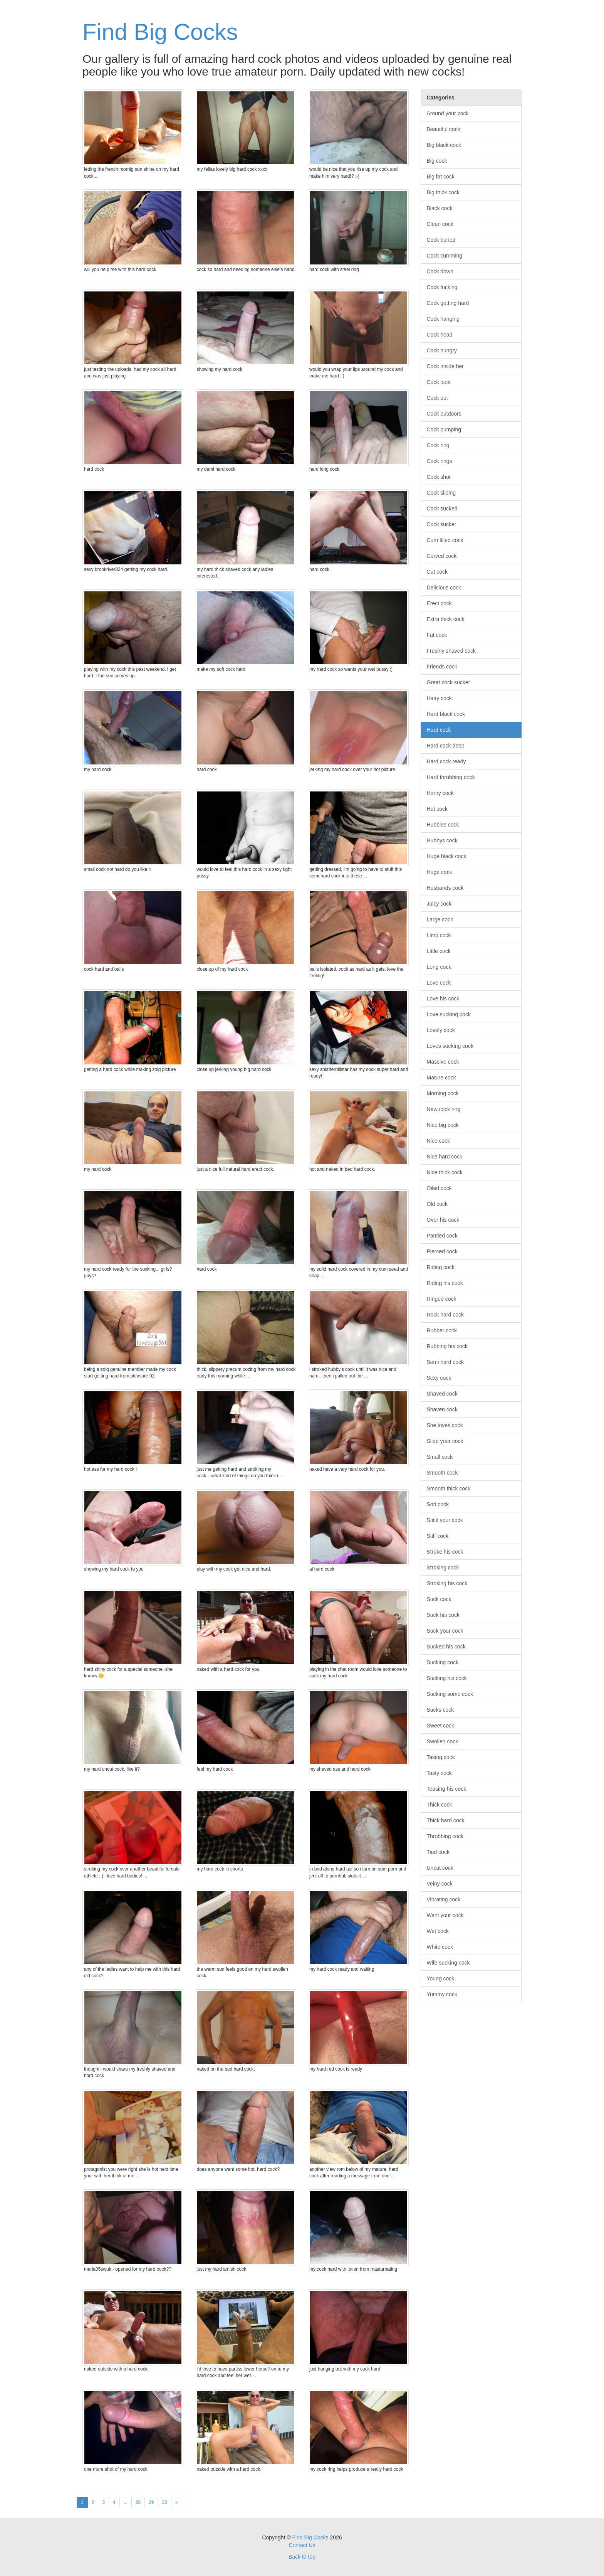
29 (151, 2502)
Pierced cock (442, 1251)
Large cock (440, 919)
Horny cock (440, 793)
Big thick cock (443, 192)
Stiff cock (438, 1536)
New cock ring (444, 1109)
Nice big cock (443, 1125)
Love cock (439, 983)
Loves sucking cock (450, 1046)
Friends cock (442, 666)
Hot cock (437, 809)
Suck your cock (445, 1631)
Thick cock (439, 1805)
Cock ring (438, 445)
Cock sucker (441, 524)
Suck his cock (443, 1615)
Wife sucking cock (448, 1963)
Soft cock (438, 1504)
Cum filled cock (445, 540)
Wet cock (438, 1931)
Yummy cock (442, 1994)
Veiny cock (440, 1884)
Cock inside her (445, 366)
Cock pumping (444, 429)
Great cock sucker (448, 682)
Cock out (437, 398)
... (126, 2502)
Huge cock (439, 872)
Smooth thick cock (449, 1488)
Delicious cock (444, 587)
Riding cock (441, 1267)
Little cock (439, 951)
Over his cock (443, 1220)
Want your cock (445, 1915)
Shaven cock (442, 1409)
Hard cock (439, 730)
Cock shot (439, 477)
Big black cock (444, 145)
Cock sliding (441, 493)
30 (164, 2502)
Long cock (439, 967)
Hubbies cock (443, 825)
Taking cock (441, 1757)
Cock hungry (442, 350)
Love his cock (443, 998)
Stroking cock (443, 1567)
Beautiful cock (443, 129)
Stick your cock (445, 1520)
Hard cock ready (446, 761)
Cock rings (439, 461)
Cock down (440, 271)
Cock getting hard (448, 303)
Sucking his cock (447, 1678)
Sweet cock (441, 1725)
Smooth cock (442, 1473)
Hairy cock (439, 698)
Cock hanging (443, 319)
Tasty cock (439, 1773)
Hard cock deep (446, 745)
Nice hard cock (445, 1156)
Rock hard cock (445, 1315)
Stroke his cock (445, 1552)
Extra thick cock (446, 619)
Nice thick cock (445, 1172)
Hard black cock (446, 714)
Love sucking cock (449, 1014)
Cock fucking (442, 287)
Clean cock (440, 224)
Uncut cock (440, 1868)
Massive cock (443, 1062)
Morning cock (443, 1093)
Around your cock (448, 113)
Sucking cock (442, 1662)
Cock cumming (445, 256)
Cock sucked (442, 508)
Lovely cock (441, 1030)
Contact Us (302, 2545)
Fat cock (437, 635)
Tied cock (438, 1852)
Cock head (440, 335)
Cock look (438, 382)
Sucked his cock (446, 1646)
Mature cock (441, 1077)
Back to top (302, 2557)
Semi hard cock (445, 1362)
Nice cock (438, 1141)
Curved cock (442, 556)
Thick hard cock (446, 1820)
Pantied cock (442, 1235)
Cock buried (441, 240)
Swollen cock (442, 1741)
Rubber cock (442, 1330)
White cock (440, 1947)
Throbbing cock (445, 1836)
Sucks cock (440, 1710)
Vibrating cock (444, 1899)
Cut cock (437, 572)
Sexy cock (439, 1378)
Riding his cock (445, 1283)
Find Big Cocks (160, 32)
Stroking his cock (447, 1583)
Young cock (441, 1978)
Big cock (437, 161)
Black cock (440, 208)
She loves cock (445, 1425)
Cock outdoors (444, 414)
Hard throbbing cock (451, 777)
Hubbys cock (442, 840)
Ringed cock (441, 1299)
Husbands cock (445, 888)
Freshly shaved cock (451, 651)
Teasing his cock (446, 1789)
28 (138, 2502)
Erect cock (439, 603)
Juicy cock (439, 904)
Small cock (440, 1457)
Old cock (437, 1204)
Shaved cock (442, 1394)
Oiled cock (439, 1188)
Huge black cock (446, 856)
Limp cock (439, 935)
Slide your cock (445, 1441)
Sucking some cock (450, 1694)
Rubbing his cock (447, 1346)
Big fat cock (441, 176)
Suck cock (439, 1599)
